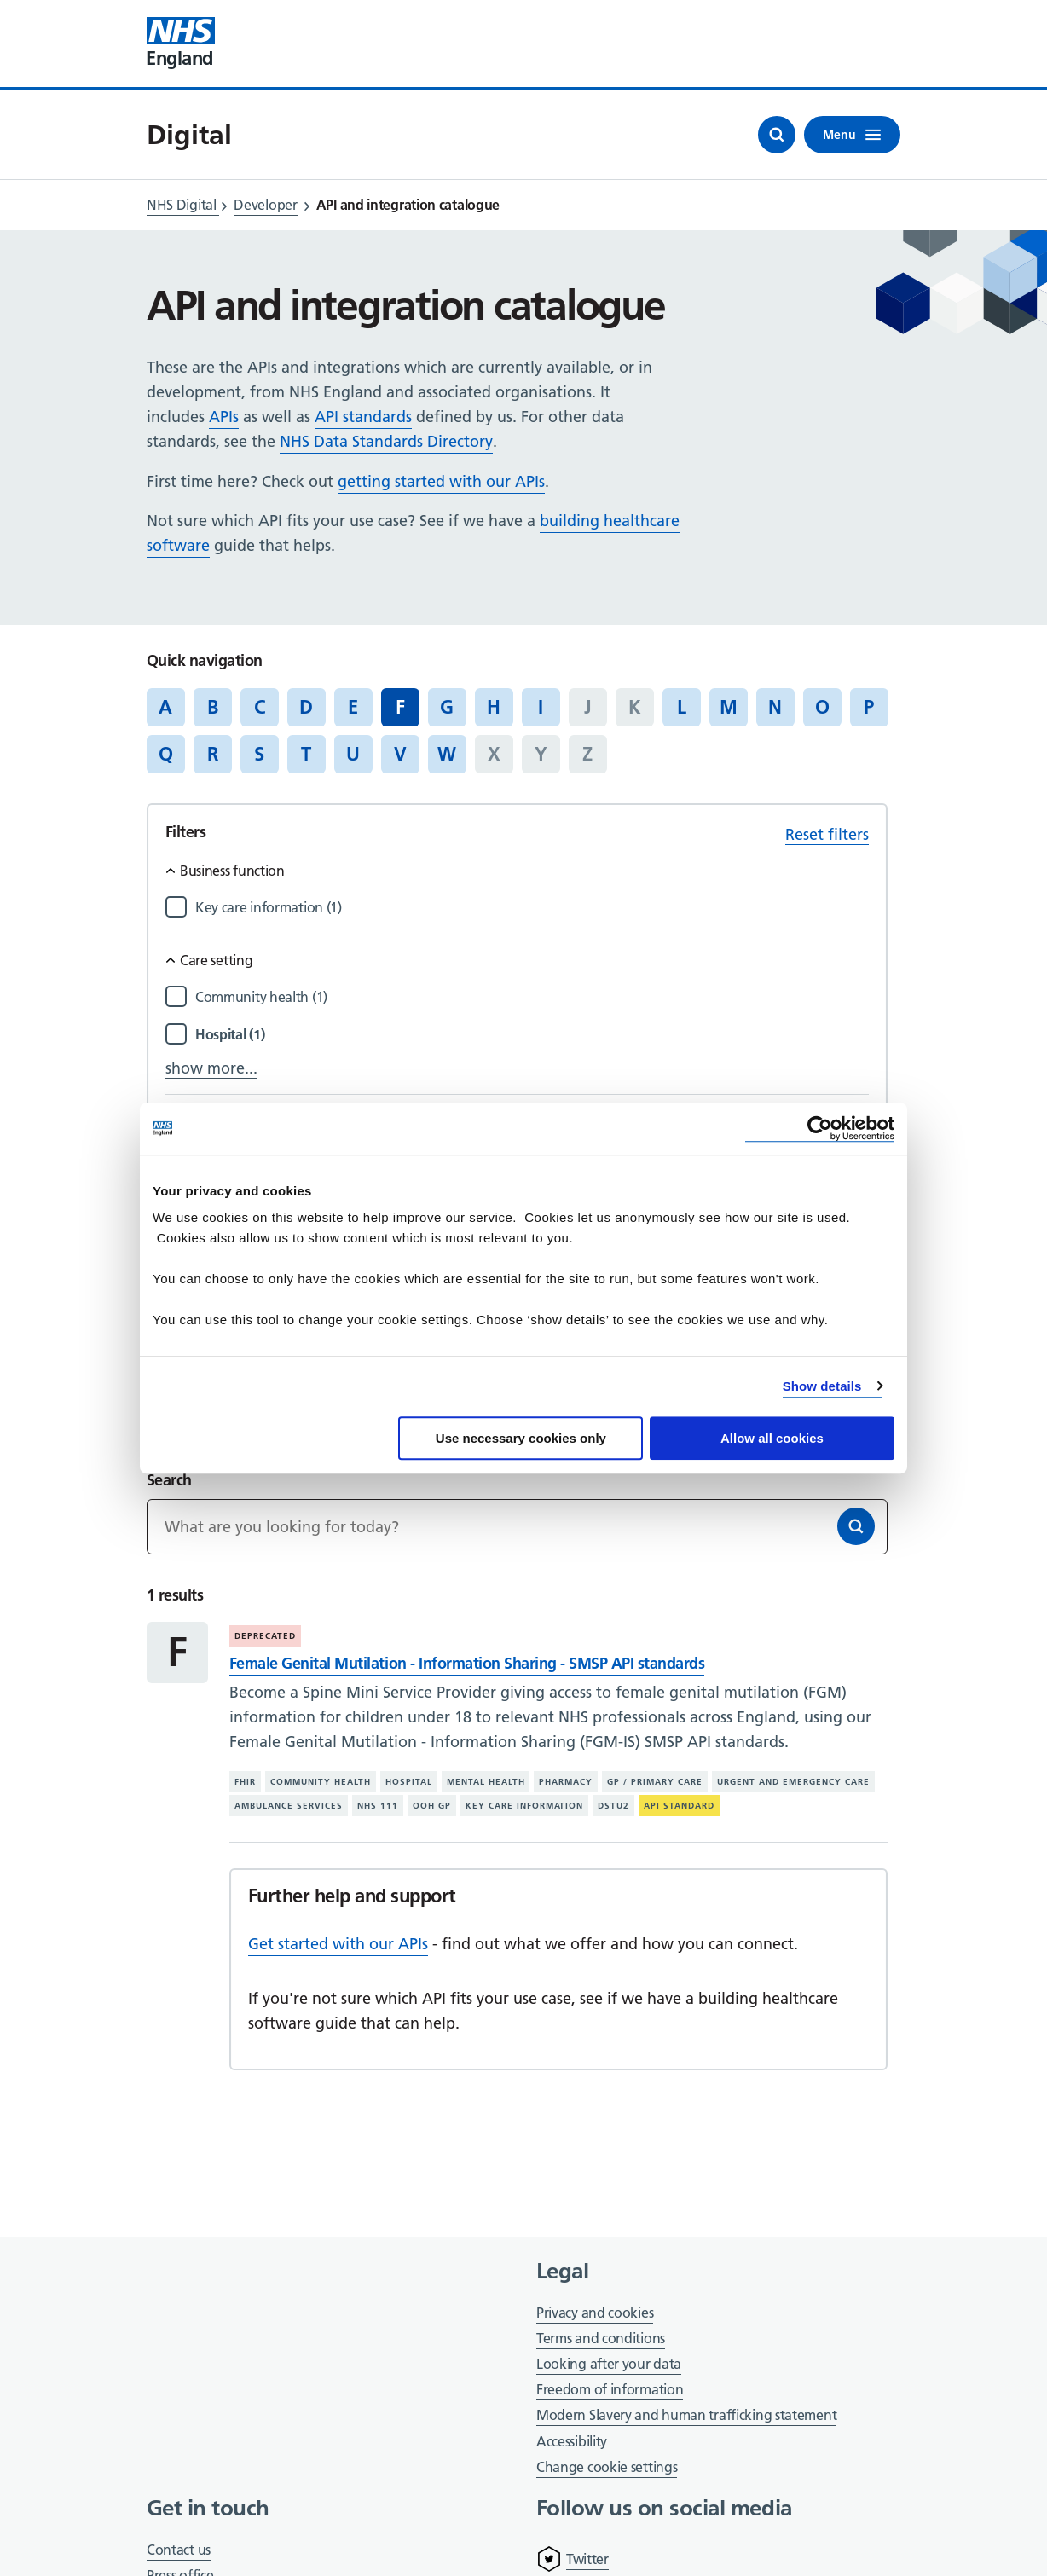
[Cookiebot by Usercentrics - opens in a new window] (819, 1128)
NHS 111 (377, 1805)
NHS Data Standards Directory (386, 441)
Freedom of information (609, 2389)
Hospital (408, 1781)
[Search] (856, 1526)
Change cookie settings (606, 2468)
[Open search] (776, 134)
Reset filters (827, 834)
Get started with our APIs (338, 1944)
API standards (363, 416)
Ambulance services (288, 1805)
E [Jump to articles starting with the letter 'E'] (353, 707)
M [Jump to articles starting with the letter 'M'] (729, 707)
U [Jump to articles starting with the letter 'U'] (353, 754)
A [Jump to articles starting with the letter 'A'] (165, 707)
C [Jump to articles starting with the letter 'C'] (259, 707)
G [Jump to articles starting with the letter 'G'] (447, 707)
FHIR (245, 1781)
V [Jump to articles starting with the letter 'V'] (400, 754)
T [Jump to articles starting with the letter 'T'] (306, 754)
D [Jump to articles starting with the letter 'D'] (306, 707)
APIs (224, 416)
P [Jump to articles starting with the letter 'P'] (869, 707)
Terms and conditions (600, 2338)
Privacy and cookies (594, 2312)
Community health (320, 1781)
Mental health (486, 1781)
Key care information (525, 1805)
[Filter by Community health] (532, 997)
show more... (211, 1068)
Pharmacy (566, 1781)
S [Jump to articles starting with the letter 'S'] (259, 754)
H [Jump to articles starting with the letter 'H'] (493, 707)
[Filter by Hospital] (532, 1035)
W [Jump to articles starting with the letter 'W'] (446, 754)
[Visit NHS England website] (181, 43)
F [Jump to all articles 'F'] (400, 707)
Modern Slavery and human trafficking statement (686, 2416)
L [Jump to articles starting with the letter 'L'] (681, 707)
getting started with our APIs (441, 481)
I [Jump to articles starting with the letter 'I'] (540, 707)
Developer (265, 204)
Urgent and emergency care (793, 1781)
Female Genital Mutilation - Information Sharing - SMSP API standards (466, 1663)
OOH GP (432, 1805)
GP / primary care (655, 1781)
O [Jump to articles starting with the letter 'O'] (822, 707)
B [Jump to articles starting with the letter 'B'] (212, 707)
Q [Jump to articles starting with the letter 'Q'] (166, 754)
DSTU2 (613, 1805)
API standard (679, 1805)
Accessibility (571, 2441)
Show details (822, 1386)
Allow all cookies (772, 1438)
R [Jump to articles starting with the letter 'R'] (212, 754)
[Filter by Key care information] (532, 908)
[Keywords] (517, 1526)
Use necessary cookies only (521, 1438)
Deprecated (265, 1635)
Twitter (587, 2558)
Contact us (179, 2549)
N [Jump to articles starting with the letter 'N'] (775, 707)
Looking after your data (608, 2363)
